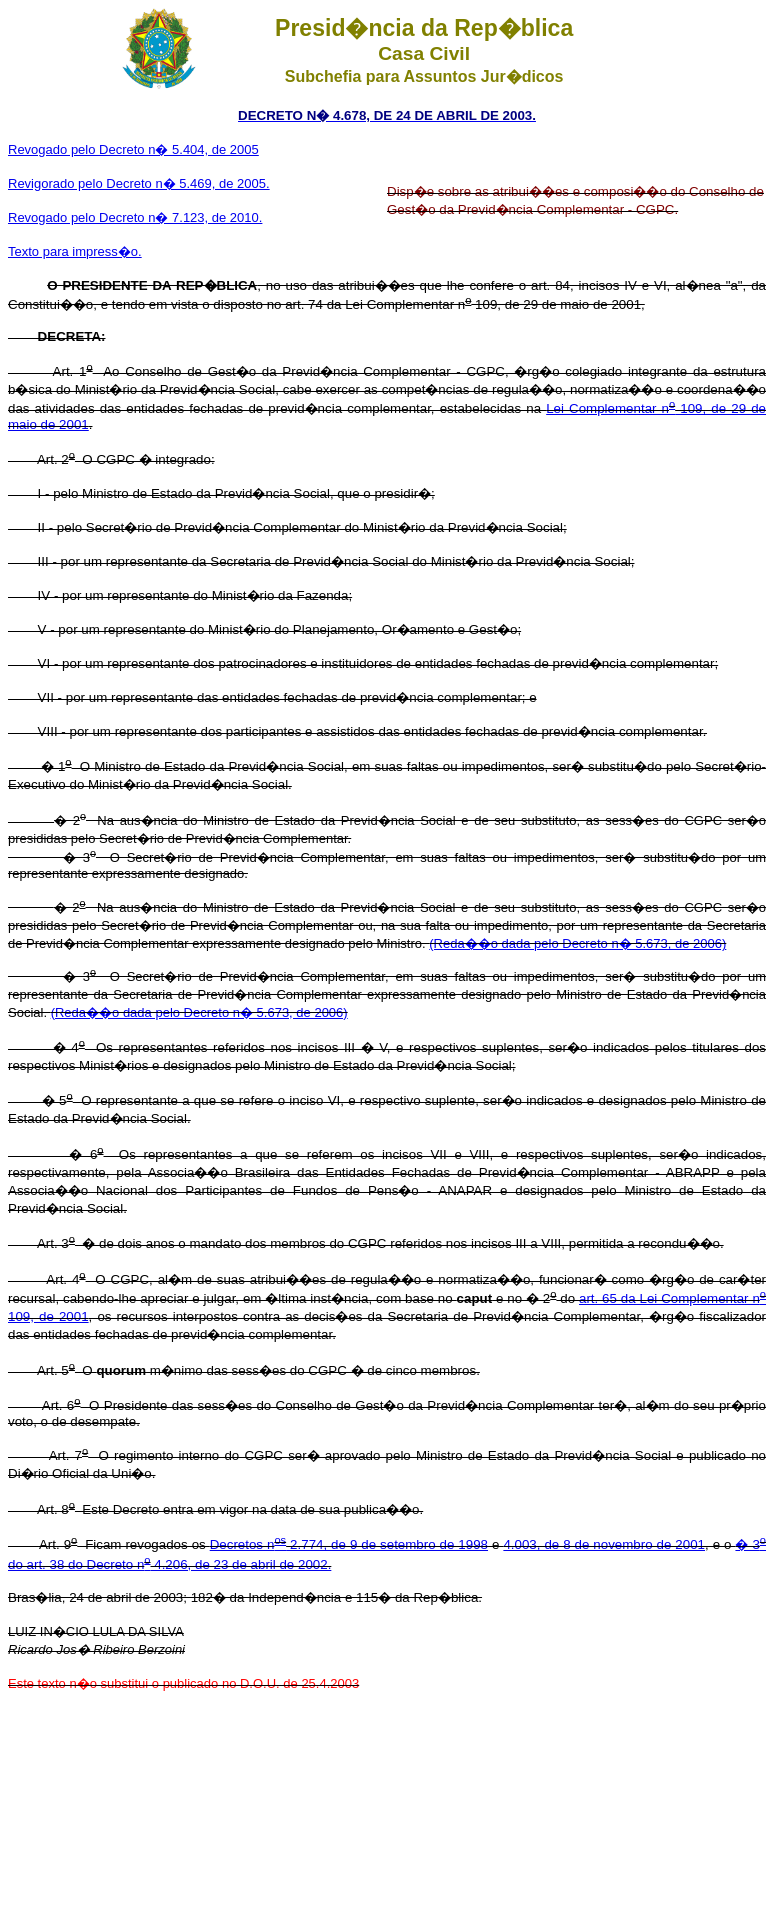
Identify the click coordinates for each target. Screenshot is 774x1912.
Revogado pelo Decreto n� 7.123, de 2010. (135, 217)
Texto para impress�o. (75, 251)
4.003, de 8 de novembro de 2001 (604, 1544)
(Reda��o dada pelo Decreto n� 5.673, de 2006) (577, 943)
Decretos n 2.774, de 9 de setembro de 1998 (349, 1544)
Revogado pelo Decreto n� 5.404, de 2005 (133, 149)
